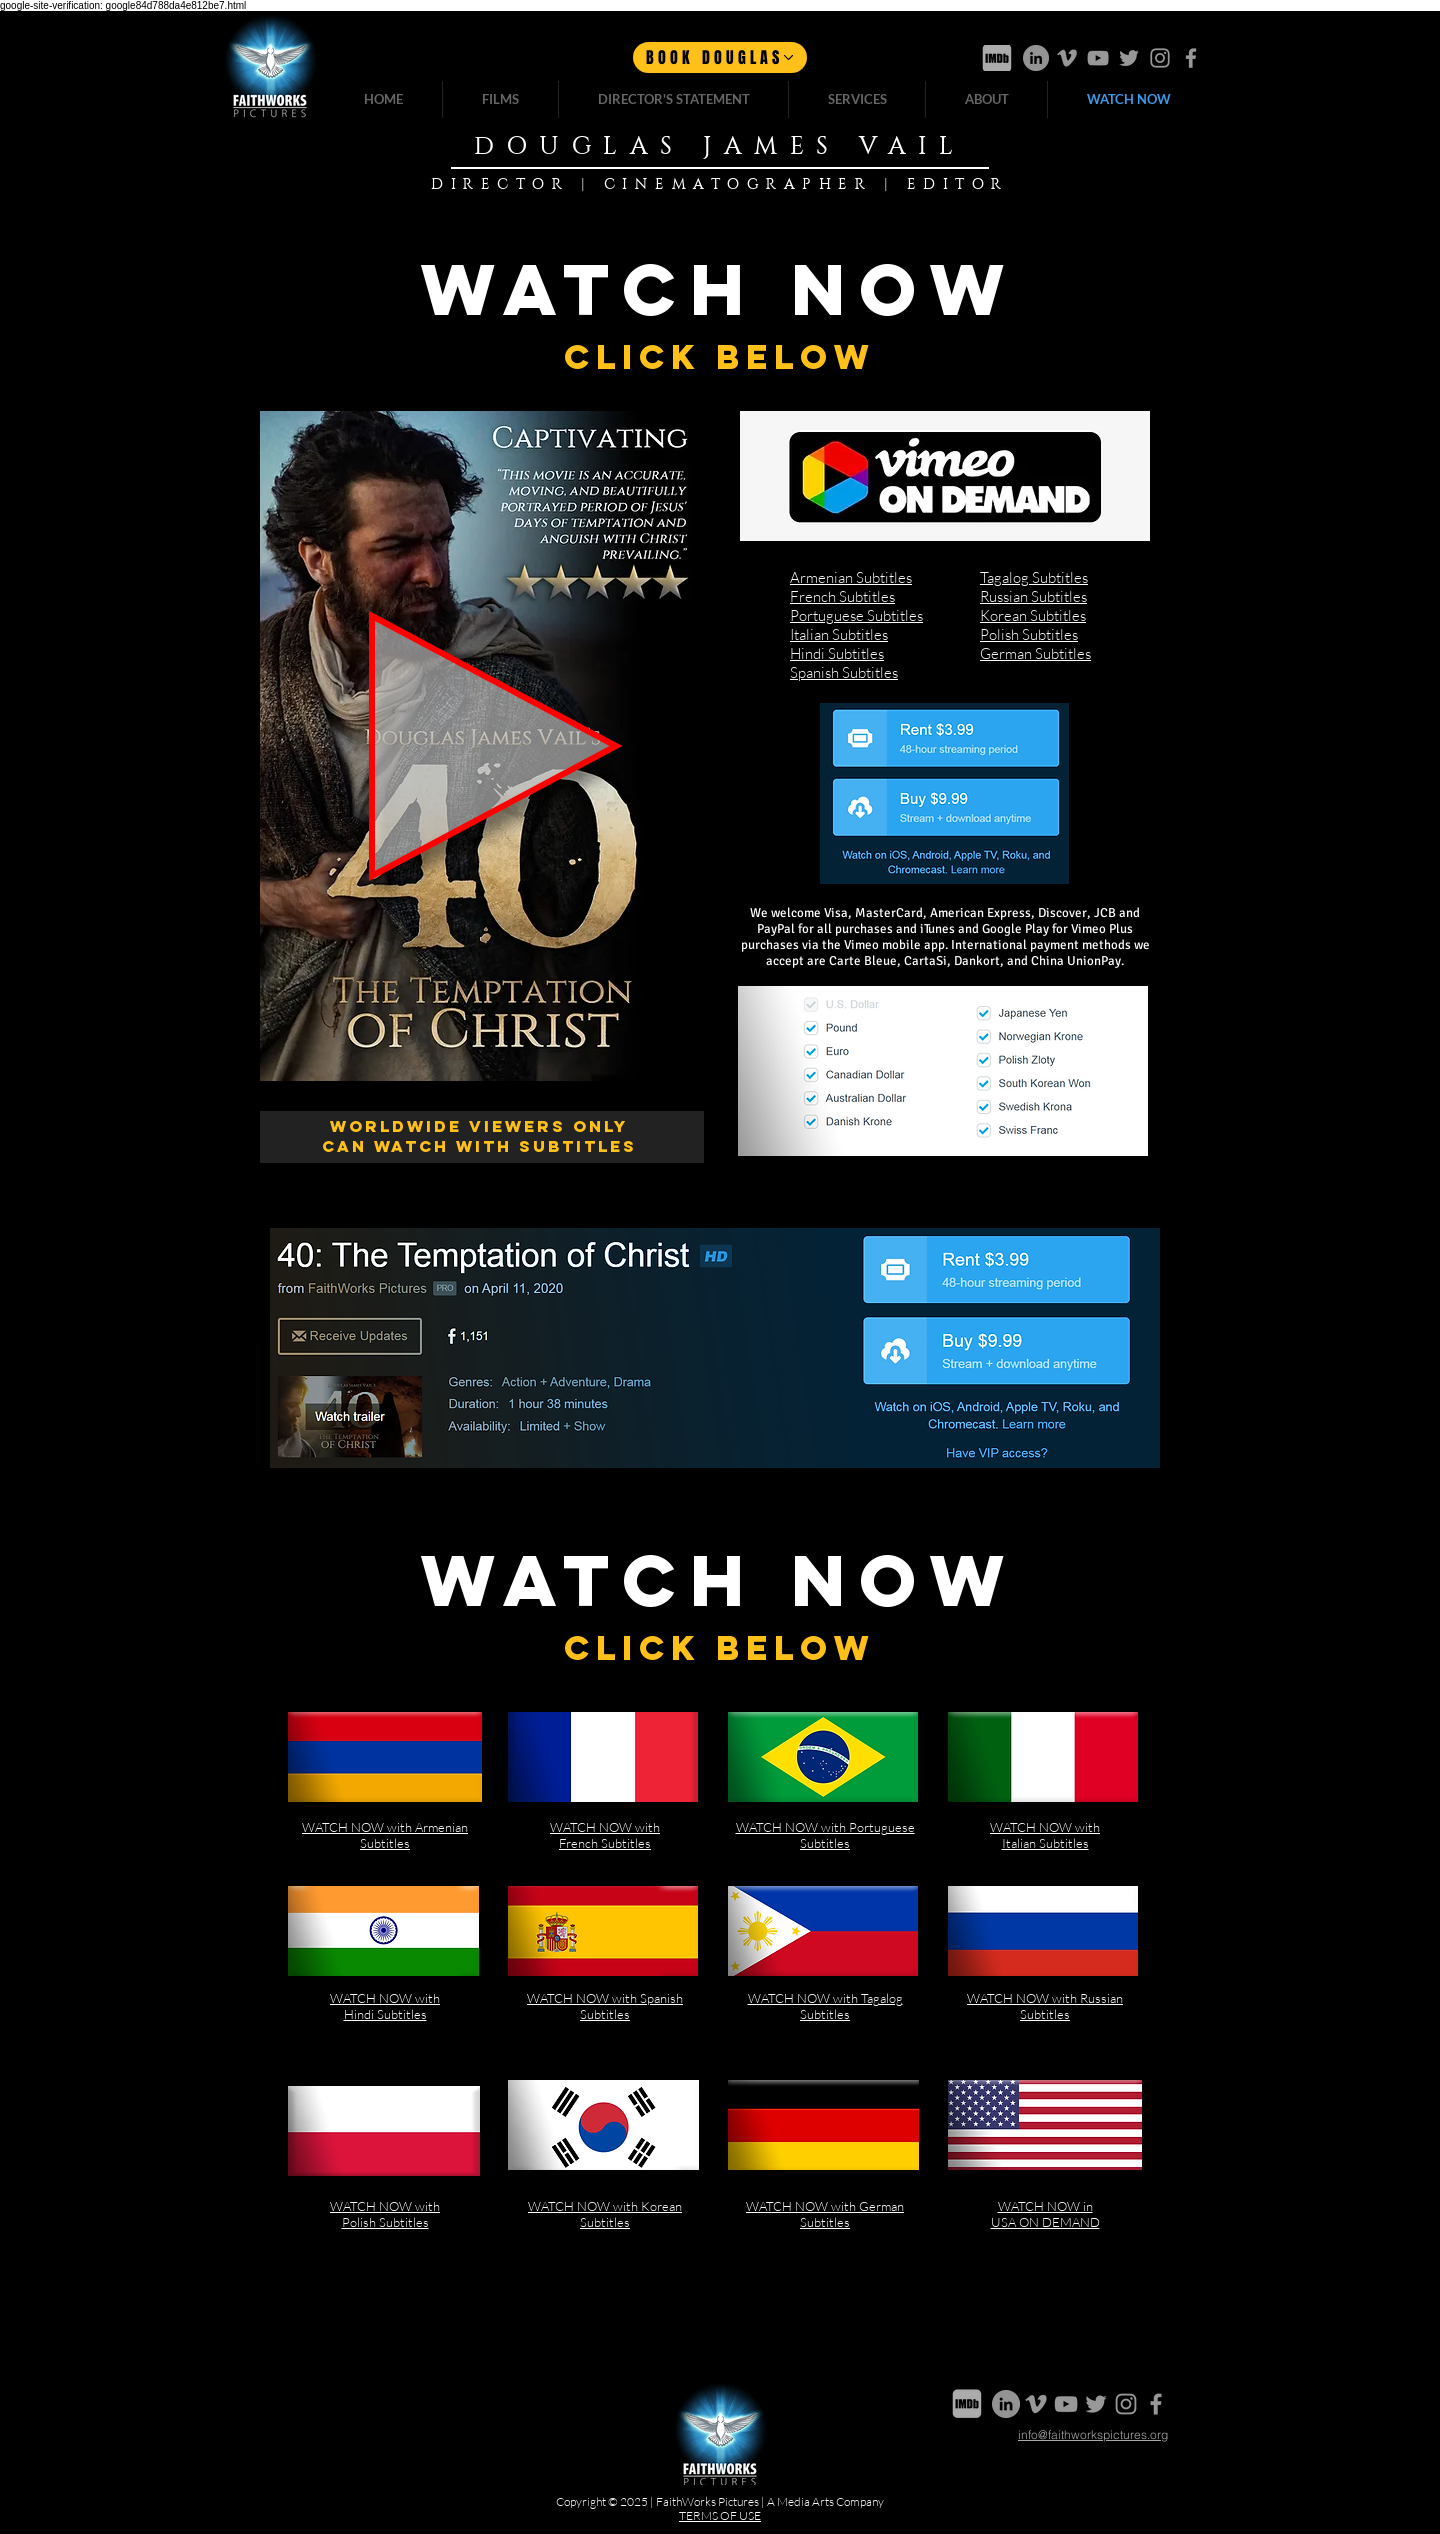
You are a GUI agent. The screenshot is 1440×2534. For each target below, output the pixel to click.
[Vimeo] (1067, 58)
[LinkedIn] (1036, 58)
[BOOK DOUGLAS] (720, 57)
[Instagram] (1160, 58)
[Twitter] (1129, 58)
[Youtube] (1098, 58)
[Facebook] (1191, 58)
